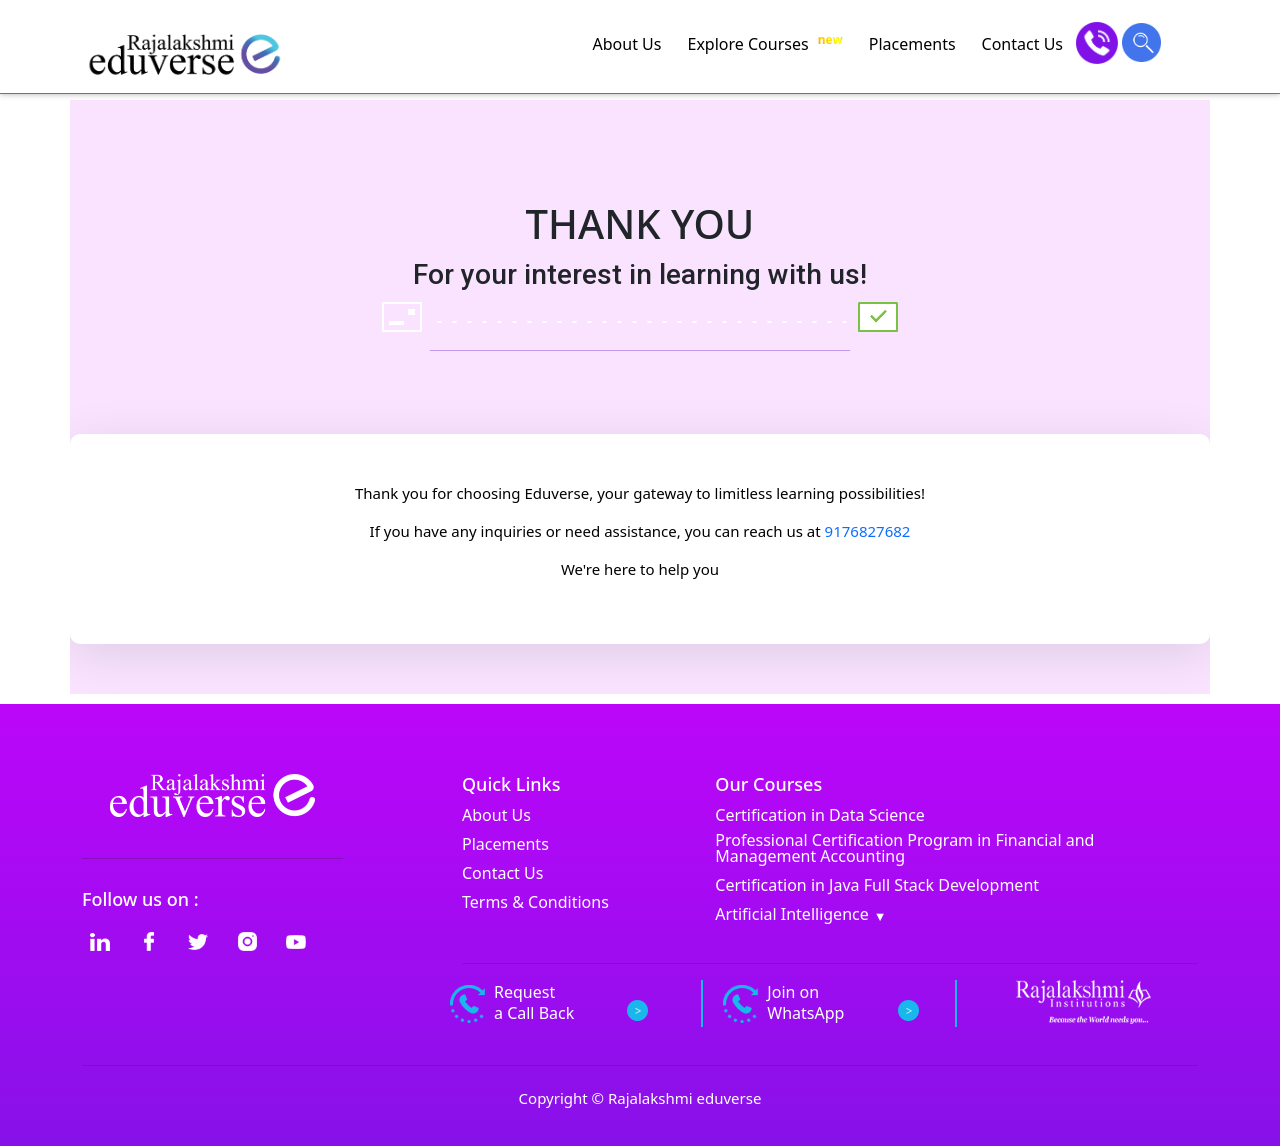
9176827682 (868, 531)
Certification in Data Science (820, 815)
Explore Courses (764, 43)
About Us (627, 44)
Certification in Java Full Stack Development (877, 885)
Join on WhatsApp (818, 1002)
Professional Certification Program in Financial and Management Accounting (904, 848)
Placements (912, 44)
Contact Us (1022, 44)
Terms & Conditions (535, 902)
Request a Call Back (546, 1002)
